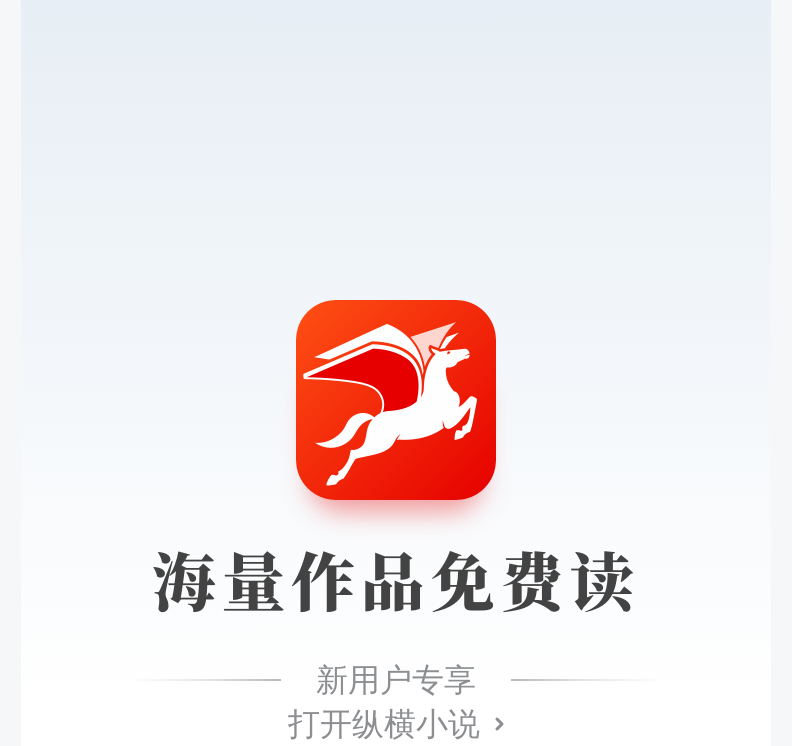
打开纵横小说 (384, 724)
